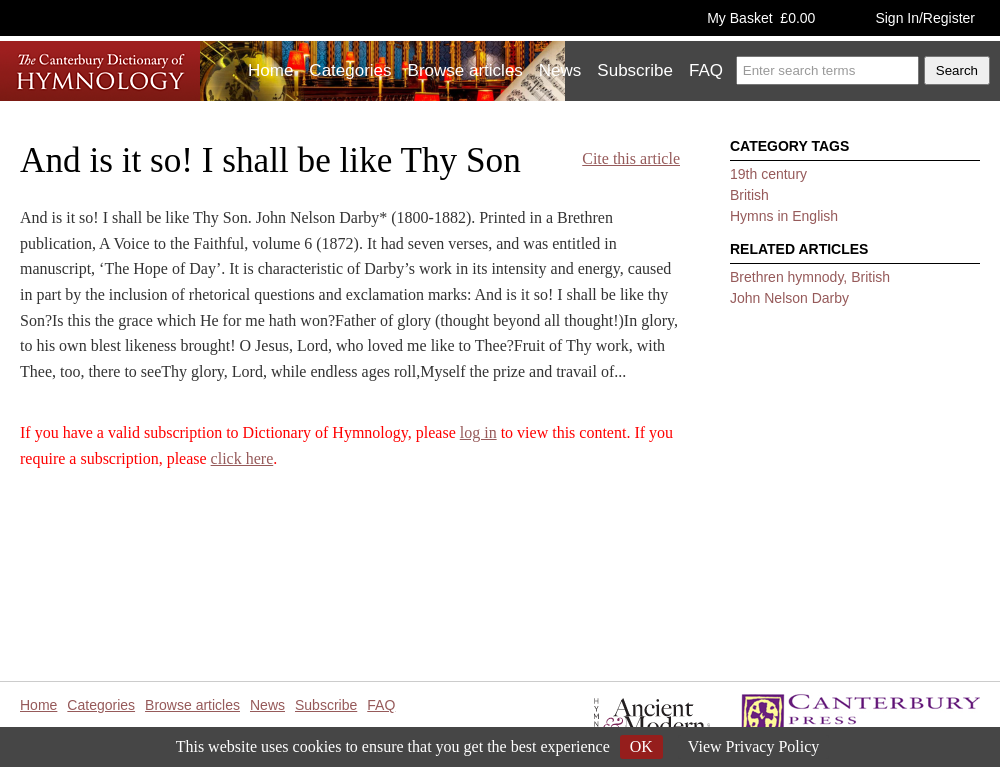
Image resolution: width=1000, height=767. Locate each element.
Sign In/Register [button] (925, 18)
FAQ (706, 70)
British (749, 195)
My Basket (761, 18)
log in (478, 432)
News (560, 70)
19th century (768, 174)
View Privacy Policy (753, 746)
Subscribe (635, 70)
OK (641, 746)
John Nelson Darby (789, 298)
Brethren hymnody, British (810, 277)
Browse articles (465, 70)
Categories (350, 70)
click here (242, 458)
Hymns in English (784, 216)
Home (270, 70)
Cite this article (631, 158)
